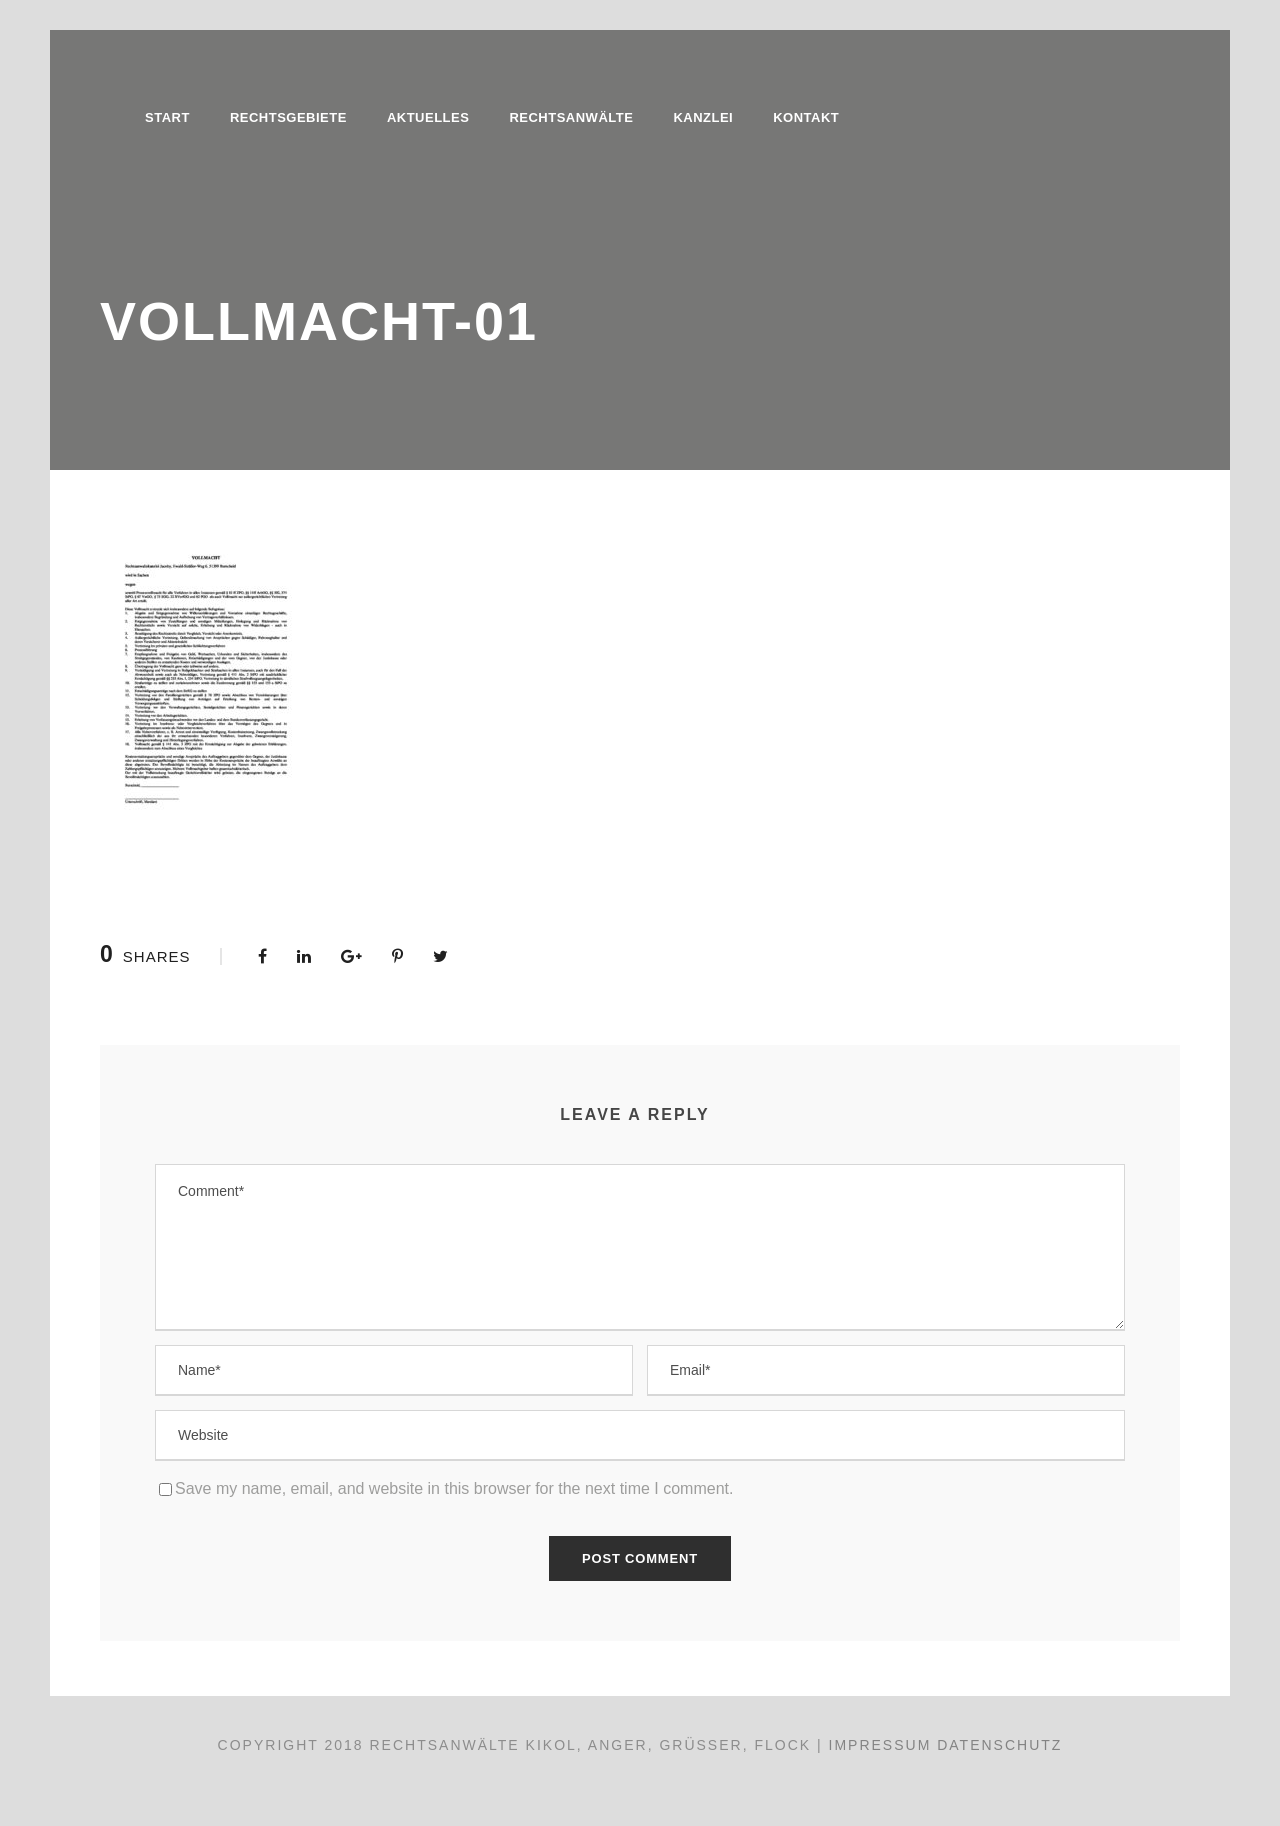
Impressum (880, 1745)
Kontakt (806, 117)
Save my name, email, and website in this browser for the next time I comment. (454, 1488)
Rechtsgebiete (288, 117)
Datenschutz (999, 1745)
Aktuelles (428, 117)
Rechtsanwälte (571, 117)
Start (167, 117)
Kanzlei (703, 117)
